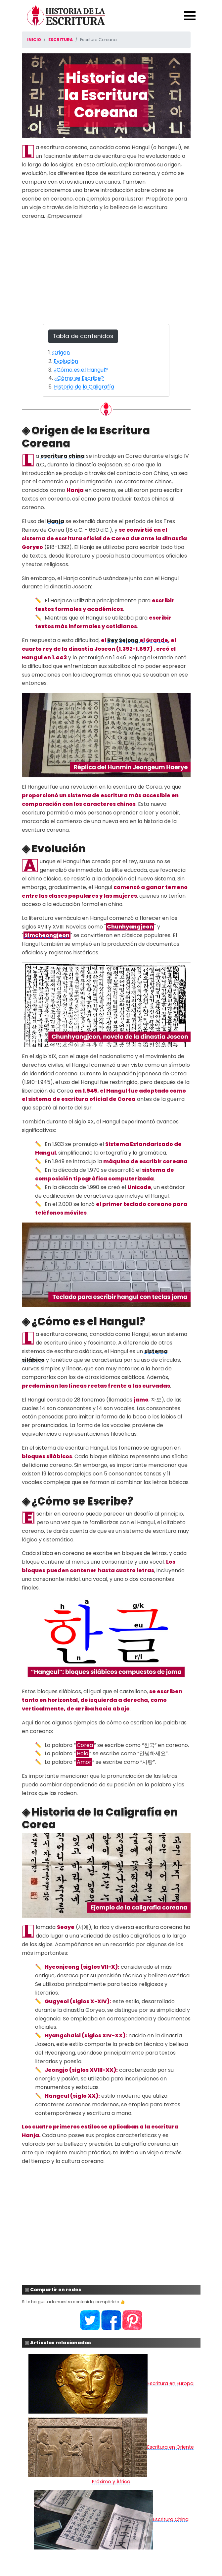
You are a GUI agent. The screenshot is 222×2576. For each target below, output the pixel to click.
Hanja (55, 521)
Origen (61, 352)
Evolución (66, 361)
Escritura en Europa (111, 2383)
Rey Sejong (123, 640)
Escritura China (111, 2519)
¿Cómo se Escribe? (79, 378)
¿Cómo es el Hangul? (81, 370)
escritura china (62, 456)
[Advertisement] (106, 272)
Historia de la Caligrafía (84, 386)
